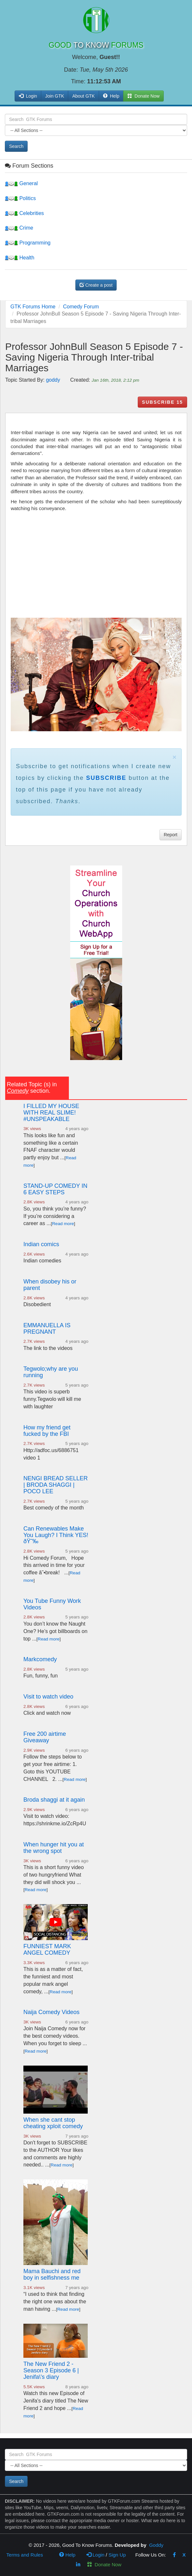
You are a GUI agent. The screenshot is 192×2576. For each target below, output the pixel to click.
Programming (27, 242)
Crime (19, 228)
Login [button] (28, 96)
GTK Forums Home (33, 306)
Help (111, 96)
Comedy (18, 1091)
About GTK (83, 96)
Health (19, 257)
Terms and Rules (24, 2555)
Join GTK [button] (54, 96)
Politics (20, 198)
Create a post (96, 285)
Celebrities (24, 213)
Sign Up (117, 2555)
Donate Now (104, 2564)
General (21, 183)
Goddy (156, 2545)
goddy (53, 380)
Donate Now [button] (143, 96)
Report (170, 834)
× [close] (174, 757)
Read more (63, 1223)
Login (95, 2555)
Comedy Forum (81, 306)
